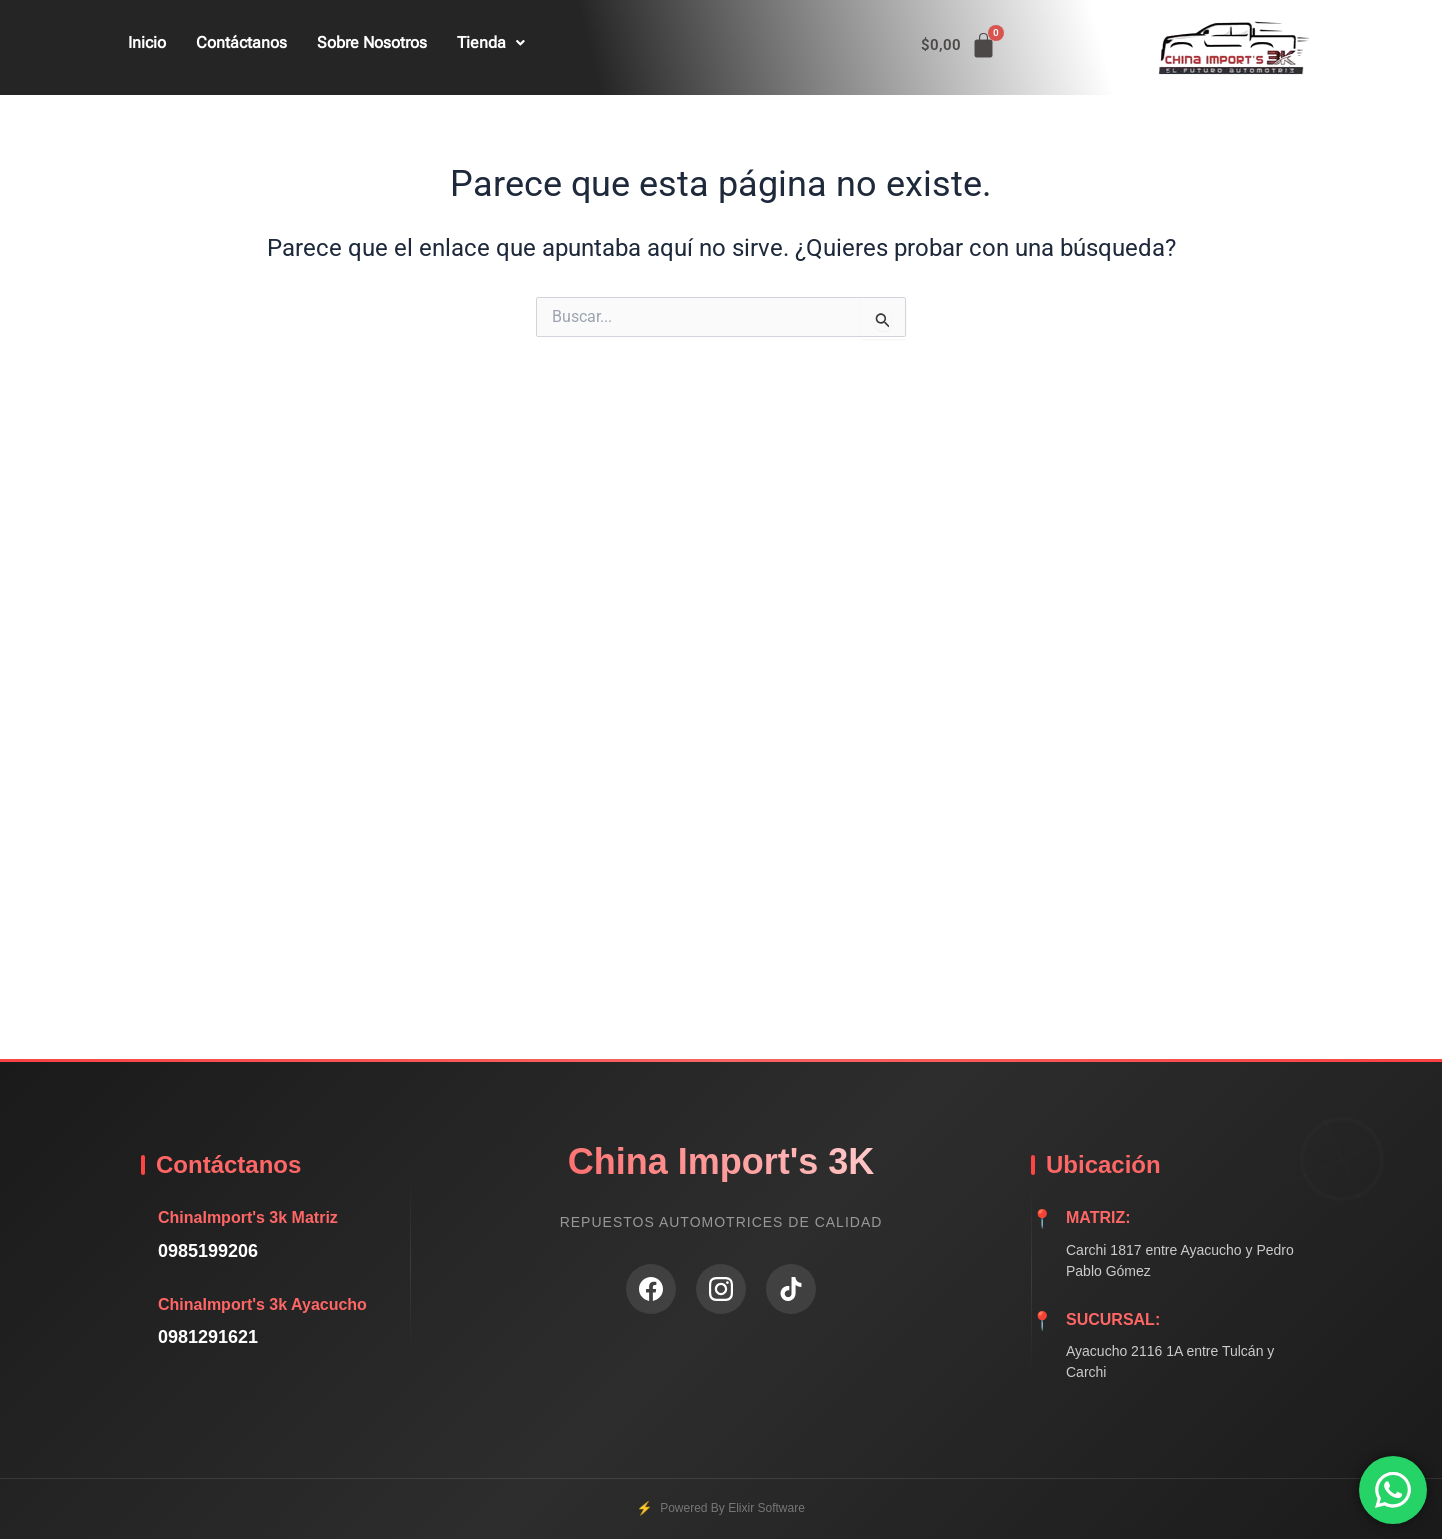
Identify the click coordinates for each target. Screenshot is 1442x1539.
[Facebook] (651, 1289)
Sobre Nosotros (372, 42)
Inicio (147, 42)
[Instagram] (721, 1289)
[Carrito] (959, 45)
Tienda (491, 42)
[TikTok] (791, 1289)
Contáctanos (241, 42)
